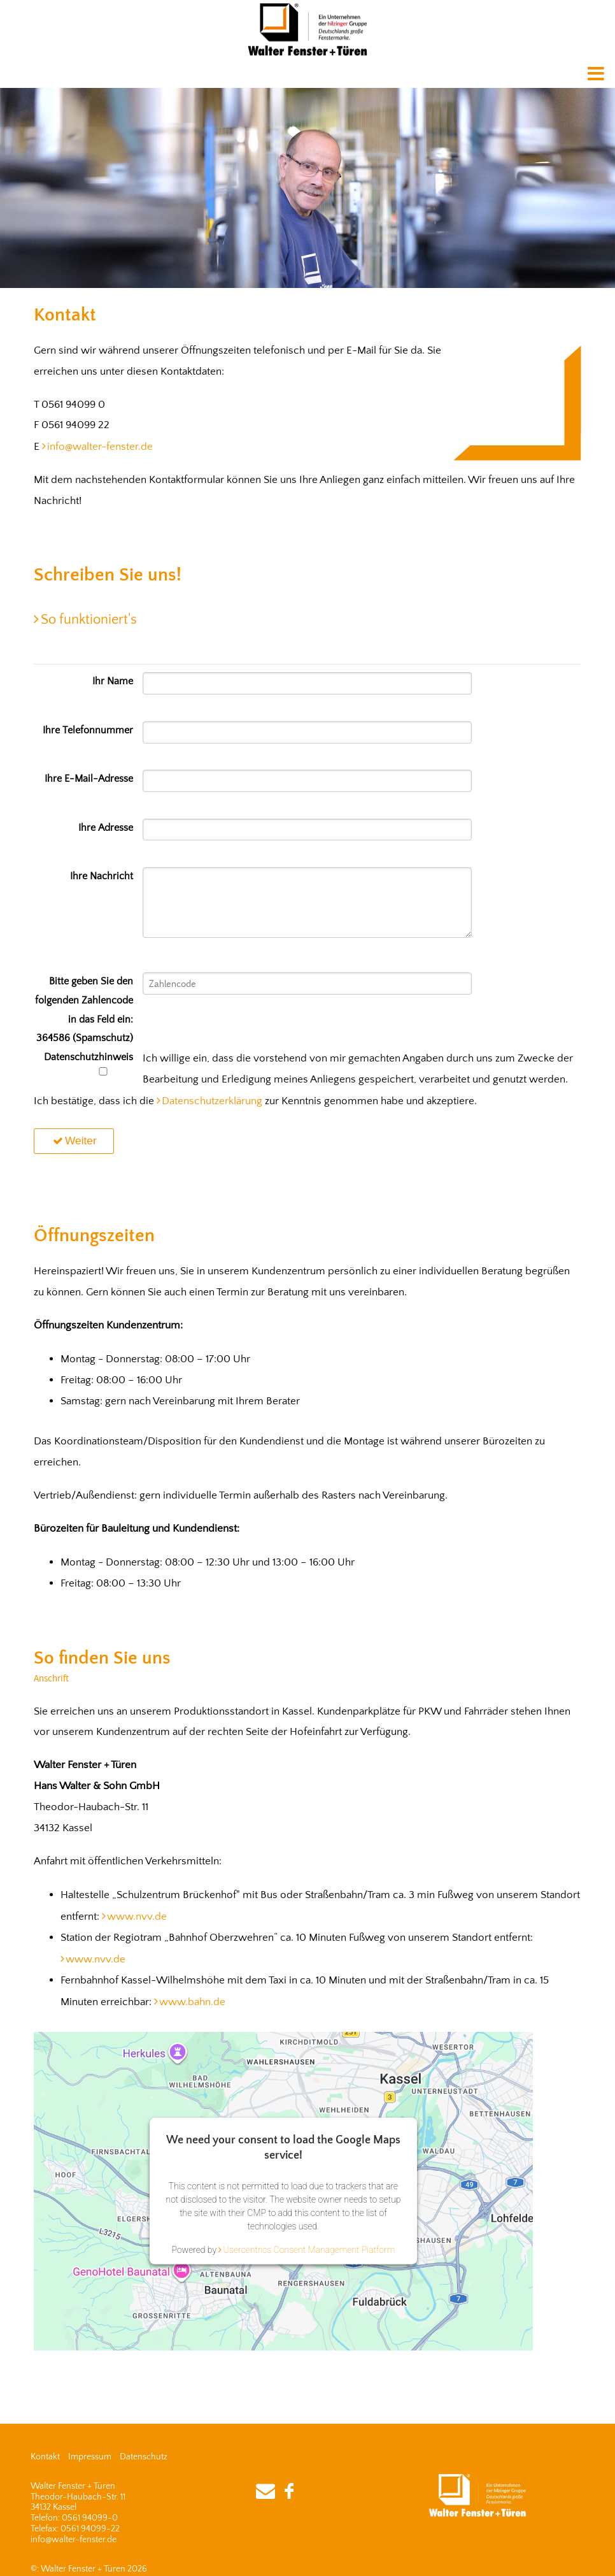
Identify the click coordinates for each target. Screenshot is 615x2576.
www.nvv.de (137, 1916)
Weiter (74, 1140)
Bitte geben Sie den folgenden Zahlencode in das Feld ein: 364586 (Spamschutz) (84, 1010)
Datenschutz (143, 2457)
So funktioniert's (89, 620)
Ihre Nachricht (101, 876)
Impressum (89, 2457)
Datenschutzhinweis (88, 1064)
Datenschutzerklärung (212, 1101)
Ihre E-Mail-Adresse (89, 779)
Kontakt (45, 2457)
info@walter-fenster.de (100, 446)
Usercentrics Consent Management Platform (309, 2250)
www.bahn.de (192, 2002)
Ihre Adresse (105, 828)
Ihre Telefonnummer (88, 730)
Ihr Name (112, 681)
